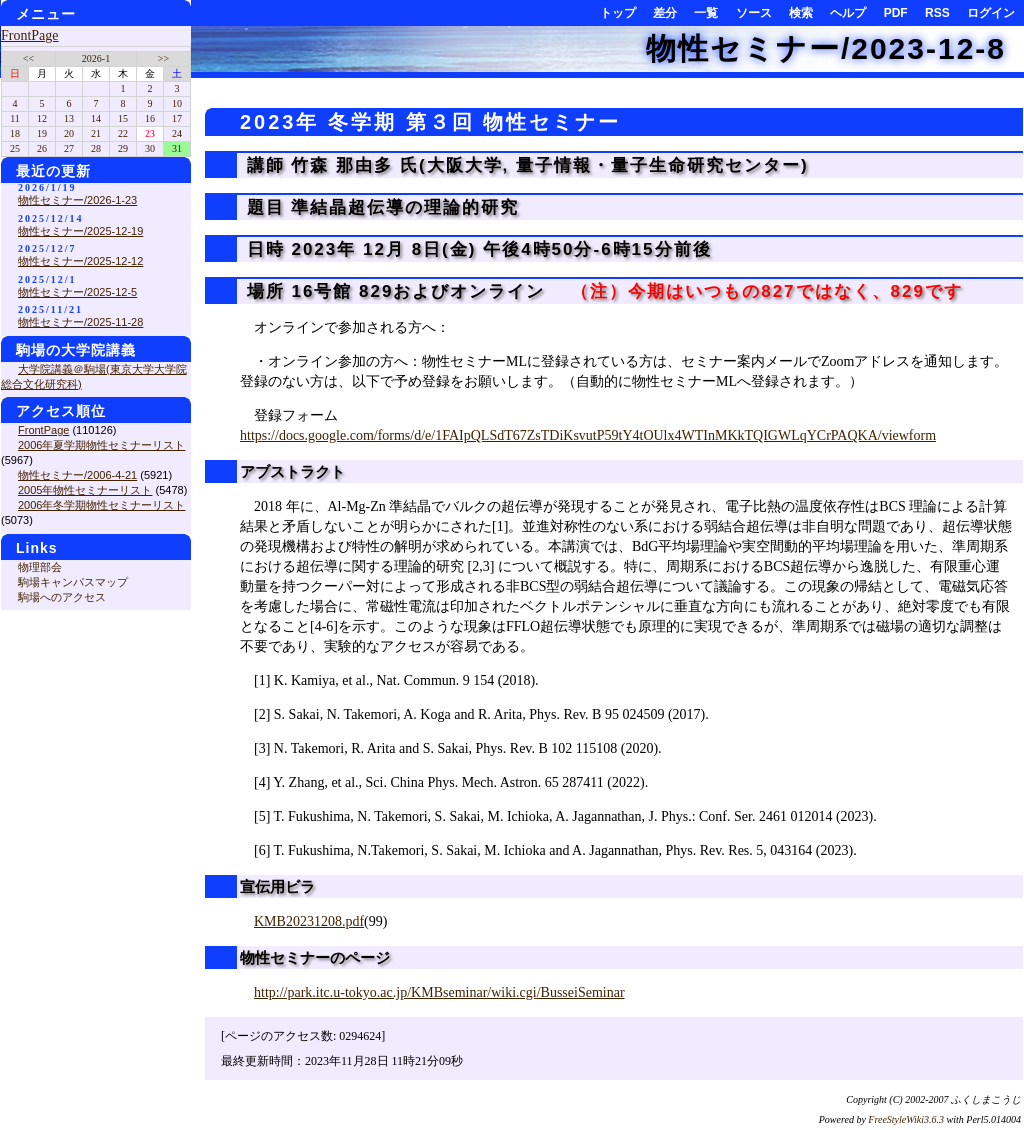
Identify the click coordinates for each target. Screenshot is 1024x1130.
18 (15, 133)
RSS (937, 13)
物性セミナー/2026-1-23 (77, 200)
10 (177, 103)
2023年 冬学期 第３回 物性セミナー (430, 122)
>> (163, 58)
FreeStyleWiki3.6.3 (906, 1119)
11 (15, 118)
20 (69, 133)
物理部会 (40, 567)
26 (42, 148)
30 (150, 148)
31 (177, 148)
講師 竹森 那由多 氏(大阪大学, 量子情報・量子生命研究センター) (524, 165)
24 (177, 133)
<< (28, 58)
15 (123, 118)
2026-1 (96, 58)
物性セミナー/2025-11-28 (80, 322)
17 (177, 118)
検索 (801, 13)
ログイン (991, 13)
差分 (665, 13)
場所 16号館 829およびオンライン (601, 291)
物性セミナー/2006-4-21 (77, 475)
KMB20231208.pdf (309, 921)
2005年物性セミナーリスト (85, 490)
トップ (618, 13)
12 (42, 118)
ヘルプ (848, 13)
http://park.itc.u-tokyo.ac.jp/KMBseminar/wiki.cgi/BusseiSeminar (439, 992)
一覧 (706, 13)
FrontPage (30, 35)
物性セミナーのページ (315, 957)
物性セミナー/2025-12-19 (80, 231)
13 (69, 118)
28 (96, 148)
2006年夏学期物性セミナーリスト (101, 445)
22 (123, 133)
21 (96, 133)
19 (42, 133)
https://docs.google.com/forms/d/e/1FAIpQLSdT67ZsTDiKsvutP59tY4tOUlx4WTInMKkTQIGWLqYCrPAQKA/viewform (588, 435)
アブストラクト (292, 471)
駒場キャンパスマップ (73, 582)
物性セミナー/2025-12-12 (80, 261)
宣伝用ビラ (277, 886)
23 (150, 133)
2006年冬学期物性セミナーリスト (101, 505)
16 (150, 118)
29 (123, 148)
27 (69, 148)
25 (15, 148)
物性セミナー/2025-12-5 (77, 292)
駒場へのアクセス (62, 597)
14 (96, 118)
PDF (896, 13)
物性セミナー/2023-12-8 (826, 48)
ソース (754, 13)
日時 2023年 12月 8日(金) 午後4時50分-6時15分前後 (476, 249)
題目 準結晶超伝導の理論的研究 (379, 207)
